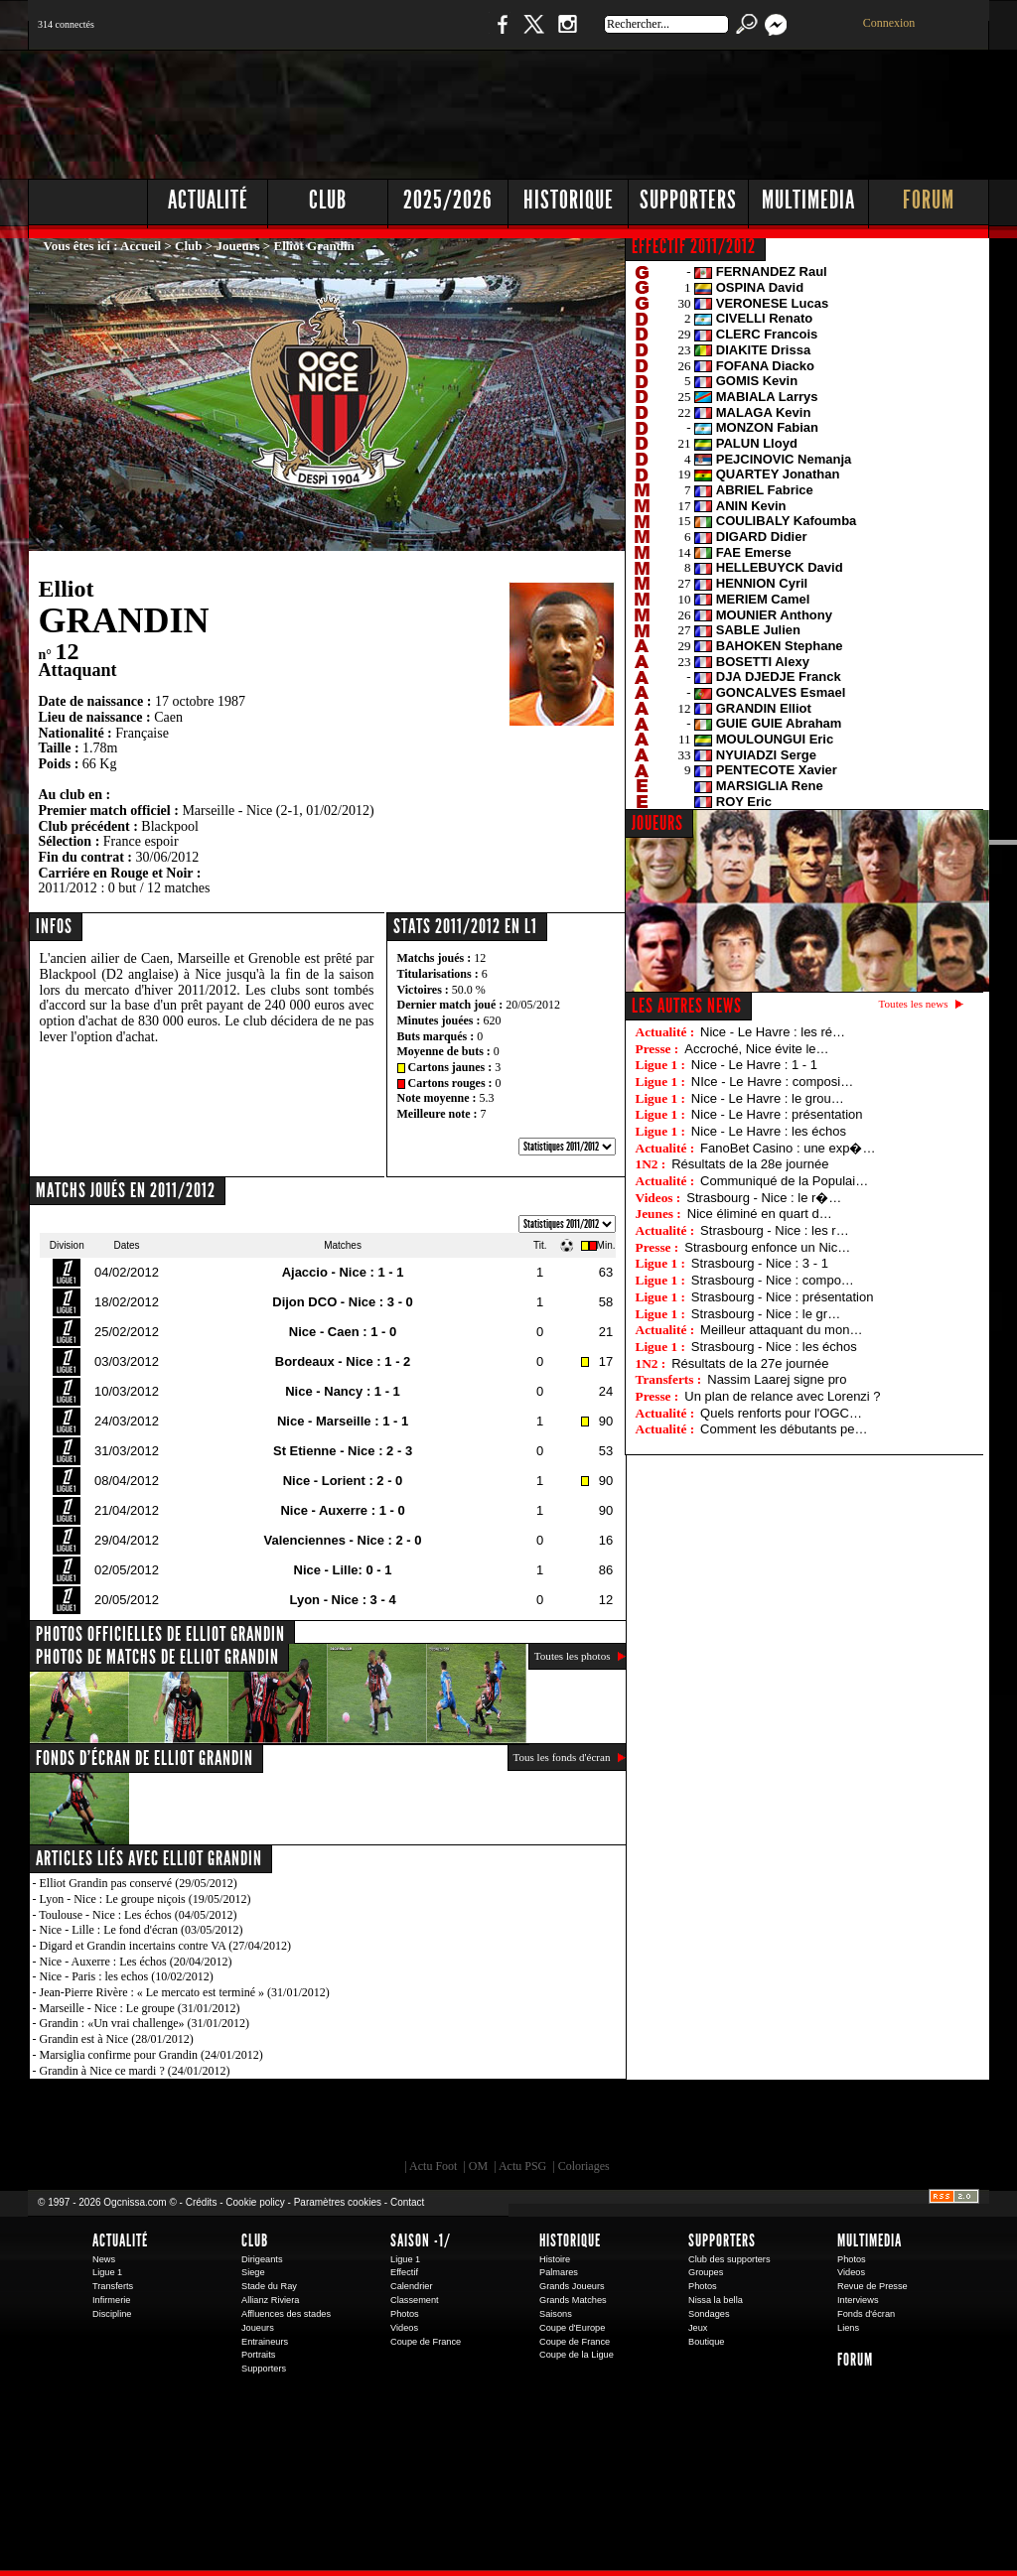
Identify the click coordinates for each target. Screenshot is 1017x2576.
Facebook (499, 34)
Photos (404, 2314)
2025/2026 (448, 200)
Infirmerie (111, 2300)
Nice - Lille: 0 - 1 (343, 1569)
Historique (568, 200)
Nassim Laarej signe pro (776, 1379)
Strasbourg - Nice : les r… (774, 1230)
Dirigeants (262, 2259)
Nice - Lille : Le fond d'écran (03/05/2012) (141, 1930)
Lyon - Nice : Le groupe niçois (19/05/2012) (145, 1899)
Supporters (688, 200)
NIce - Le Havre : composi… (772, 1081)
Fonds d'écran (866, 2314)
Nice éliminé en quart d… (759, 1213)
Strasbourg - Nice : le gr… (765, 1313)
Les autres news (687, 1005)
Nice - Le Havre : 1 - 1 (754, 1064)
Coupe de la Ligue (576, 2355)
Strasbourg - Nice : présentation (782, 1296)
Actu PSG (522, 2166)
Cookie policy (254, 2202)
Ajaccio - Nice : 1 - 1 (343, 1272)
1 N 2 (360, 34)
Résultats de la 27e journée (749, 1363)
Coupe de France (425, 2342)
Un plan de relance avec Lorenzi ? (782, 1396)
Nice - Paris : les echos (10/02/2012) (127, 1976)
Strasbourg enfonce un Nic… (767, 1247)
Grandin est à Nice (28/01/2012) (117, 2039)
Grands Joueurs (572, 2286)
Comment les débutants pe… (783, 1429)
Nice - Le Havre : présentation (777, 1114)
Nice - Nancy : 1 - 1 (342, 1391)
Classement (414, 2300)
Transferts (112, 2286)
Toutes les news (913, 1004)
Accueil (140, 245)
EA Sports (255, 2124)
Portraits (258, 2355)
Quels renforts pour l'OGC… (781, 1413)
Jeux (697, 2328)
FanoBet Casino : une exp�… (787, 1148)
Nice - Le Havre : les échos (768, 1131)
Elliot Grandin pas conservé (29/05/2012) (138, 1883)
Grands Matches (573, 2300)
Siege (253, 2272)
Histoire (554, 2259)
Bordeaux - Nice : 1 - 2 (343, 1361)
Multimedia (808, 200)
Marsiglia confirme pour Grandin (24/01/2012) (151, 2055)
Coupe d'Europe (572, 2328)
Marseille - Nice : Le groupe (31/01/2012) (140, 2008)
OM (478, 2166)
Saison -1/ (420, 2240)
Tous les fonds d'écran (562, 1757)
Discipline (111, 2314)
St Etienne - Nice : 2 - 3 (342, 1450)
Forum (928, 200)
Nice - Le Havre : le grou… (767, 1098)
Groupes (705, 2272)
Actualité (208, 200)
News (103, 2259)
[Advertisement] (628, 109)
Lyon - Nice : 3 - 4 (342, 1599)
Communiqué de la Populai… (784, 1180)
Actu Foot (433, 2166)
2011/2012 (68, 888)
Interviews (858, 2300)
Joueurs (238, 245)
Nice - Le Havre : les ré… (772, 1031)
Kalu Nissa (785, 2124)
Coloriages (584, 2166)
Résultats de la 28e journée (749, 1163)
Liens (848, 2328)
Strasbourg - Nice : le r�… (763, 1197)
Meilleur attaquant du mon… (781, 1329)
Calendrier (411, 2286)
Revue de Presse (872, 2286)
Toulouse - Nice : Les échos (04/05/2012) (137, 1915)
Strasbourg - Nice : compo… (772, 1280)
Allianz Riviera (270, 2300)
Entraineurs (264, 2342)
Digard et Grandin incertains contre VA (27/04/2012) (166, 1946)
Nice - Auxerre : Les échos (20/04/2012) (136, 1961)
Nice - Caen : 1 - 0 (342, 1331)
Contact (407, 2202)
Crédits (202, 2202)
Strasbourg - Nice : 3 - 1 (759, 1263)
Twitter (533, 34)
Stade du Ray (269, 2286)
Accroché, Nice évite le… (756, 1048)
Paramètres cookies (337, 2202)
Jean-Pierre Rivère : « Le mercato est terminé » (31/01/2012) (185, 1992)
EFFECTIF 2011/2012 (694, 246)
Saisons (555, 2314)
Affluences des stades (286, 2314)
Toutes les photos (572, 1656)
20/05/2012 (533, 1005)
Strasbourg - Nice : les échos (774, 1346)
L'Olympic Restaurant (518, 2124)
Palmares (558, 2272)
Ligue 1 (107, 2272)
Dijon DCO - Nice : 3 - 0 (342, 1301)
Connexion (889, 23)
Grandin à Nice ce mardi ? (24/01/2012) (135, 2071)
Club (328, 200)
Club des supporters (729, 2259)
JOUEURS (657, 823)
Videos (404, 2328)
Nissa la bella (715, 2300)
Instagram (567, 34)
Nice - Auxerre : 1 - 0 (342, 1510)
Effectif (404, 2272)
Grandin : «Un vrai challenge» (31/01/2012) (145, 2023)
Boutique (437, 34)
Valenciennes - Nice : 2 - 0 (343, 1540)
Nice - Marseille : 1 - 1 (342, 1421)
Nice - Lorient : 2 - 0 (343, 1480)
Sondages (709, 2314)
